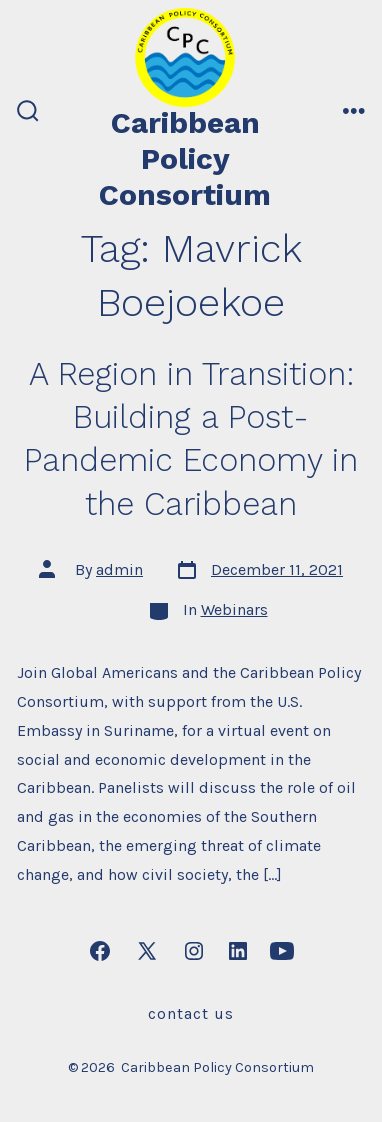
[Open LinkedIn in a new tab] (238, 951)
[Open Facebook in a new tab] (100, 951)
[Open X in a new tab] (147, 951)
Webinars (234, 609)
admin (119, 569)
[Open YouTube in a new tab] (282, 951)
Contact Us (191, 1013)
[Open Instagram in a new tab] (194, 951)
